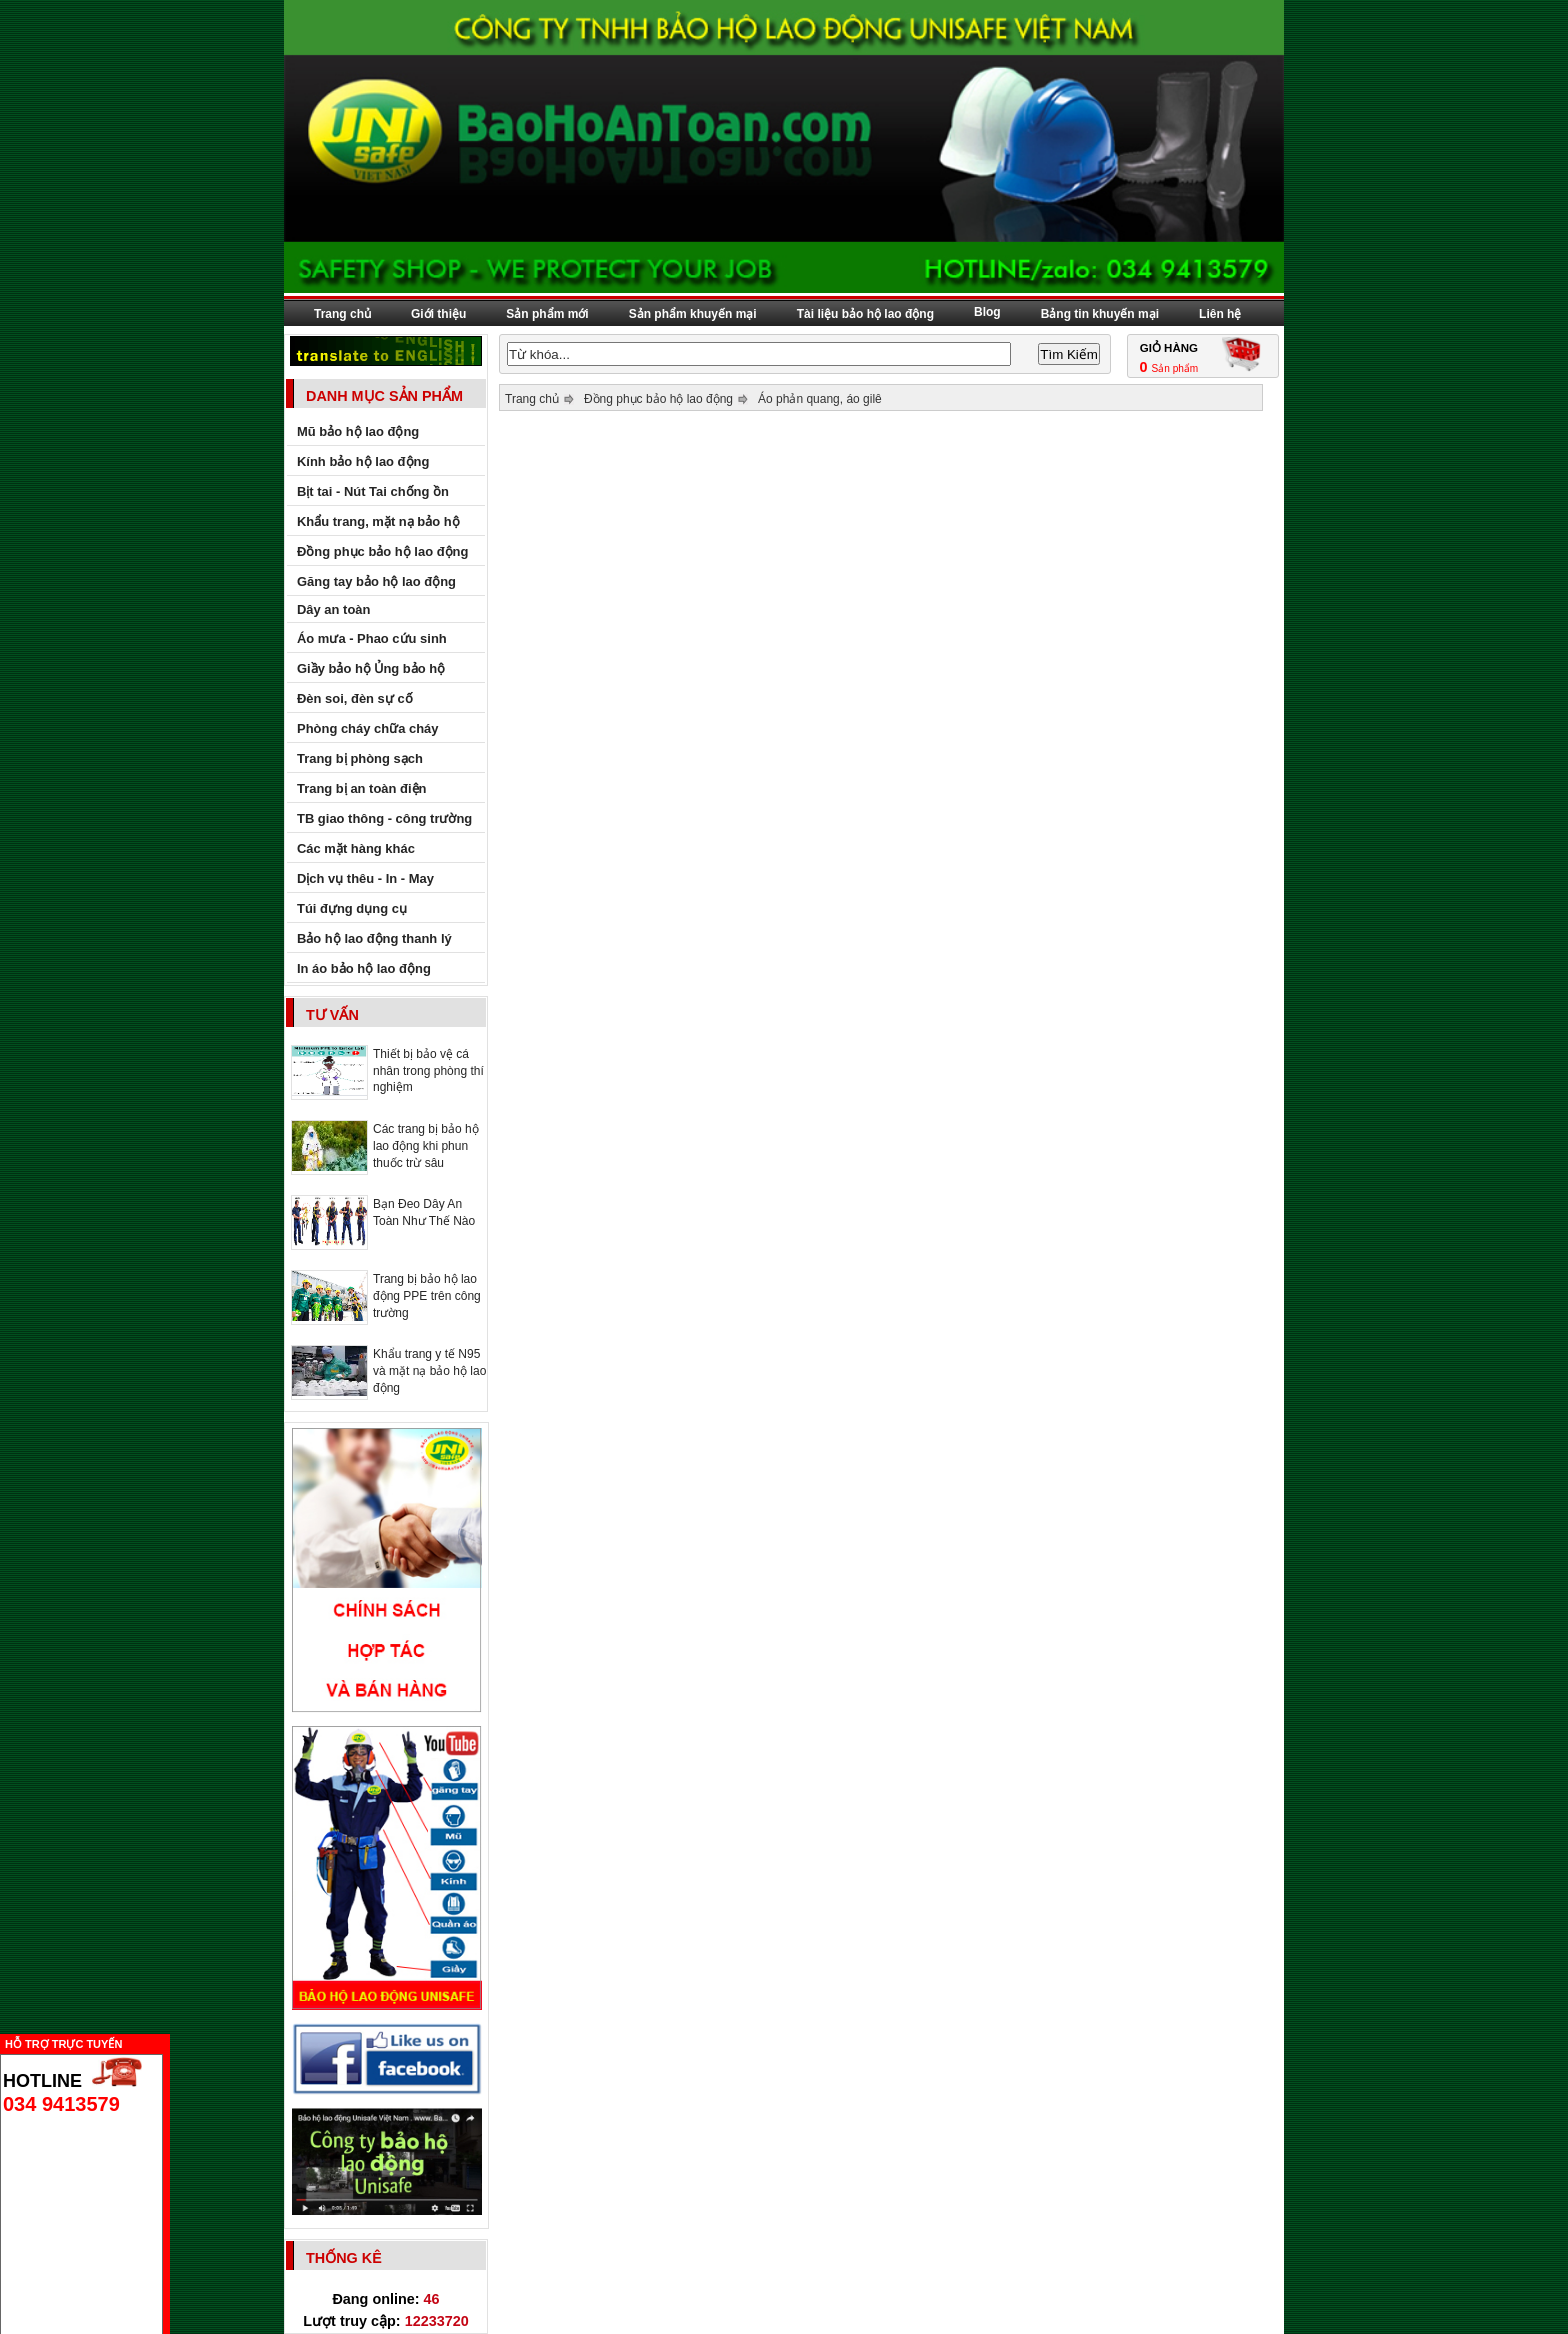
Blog (987, 312)
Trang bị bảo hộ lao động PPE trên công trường (427, 1296)
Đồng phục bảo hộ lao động (658, 399)
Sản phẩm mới (547, 314)
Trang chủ (342, 314)
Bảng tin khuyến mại (1100, 314)
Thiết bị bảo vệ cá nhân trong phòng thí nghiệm (428, 1070)
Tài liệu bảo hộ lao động (865, 314)
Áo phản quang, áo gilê (820, 399)
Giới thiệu (438, 314)
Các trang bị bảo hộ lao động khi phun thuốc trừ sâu (426, 1146)
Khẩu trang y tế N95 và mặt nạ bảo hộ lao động (429, 1371)
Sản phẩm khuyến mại (693, 314)
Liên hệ (1220, 314)
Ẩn (175, 2041)
